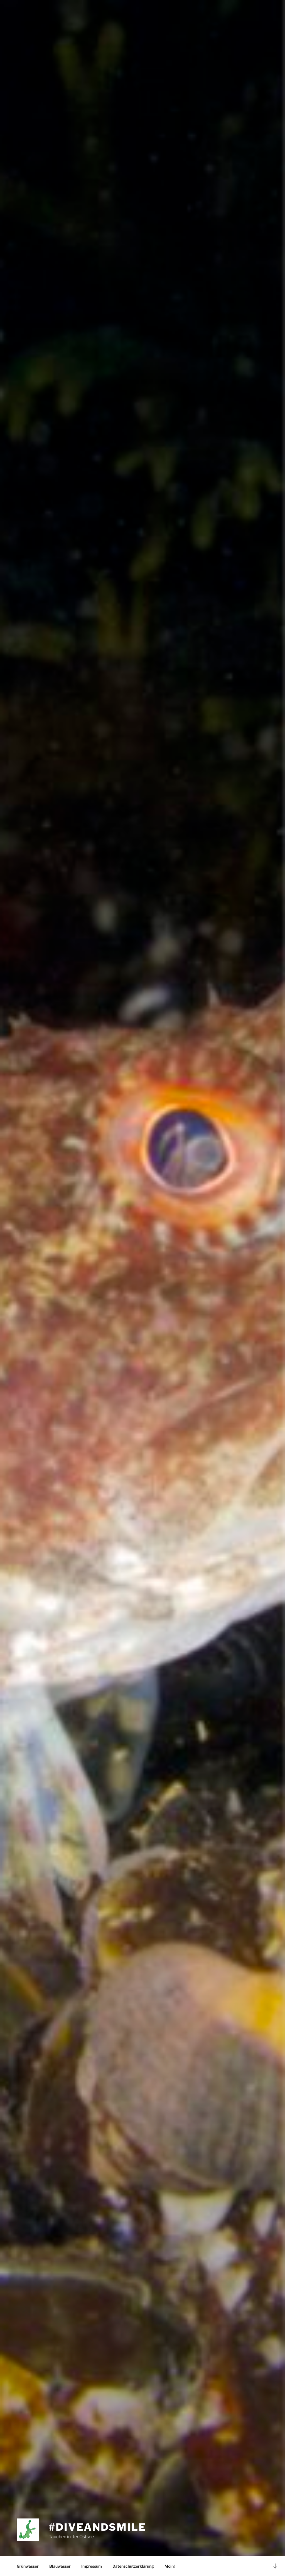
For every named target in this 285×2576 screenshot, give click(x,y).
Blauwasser (60, 2566)
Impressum (91, 2566)
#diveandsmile (97, 2527)
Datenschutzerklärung (133, 2566)
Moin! (169, 2566)
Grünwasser (28, 2566)
